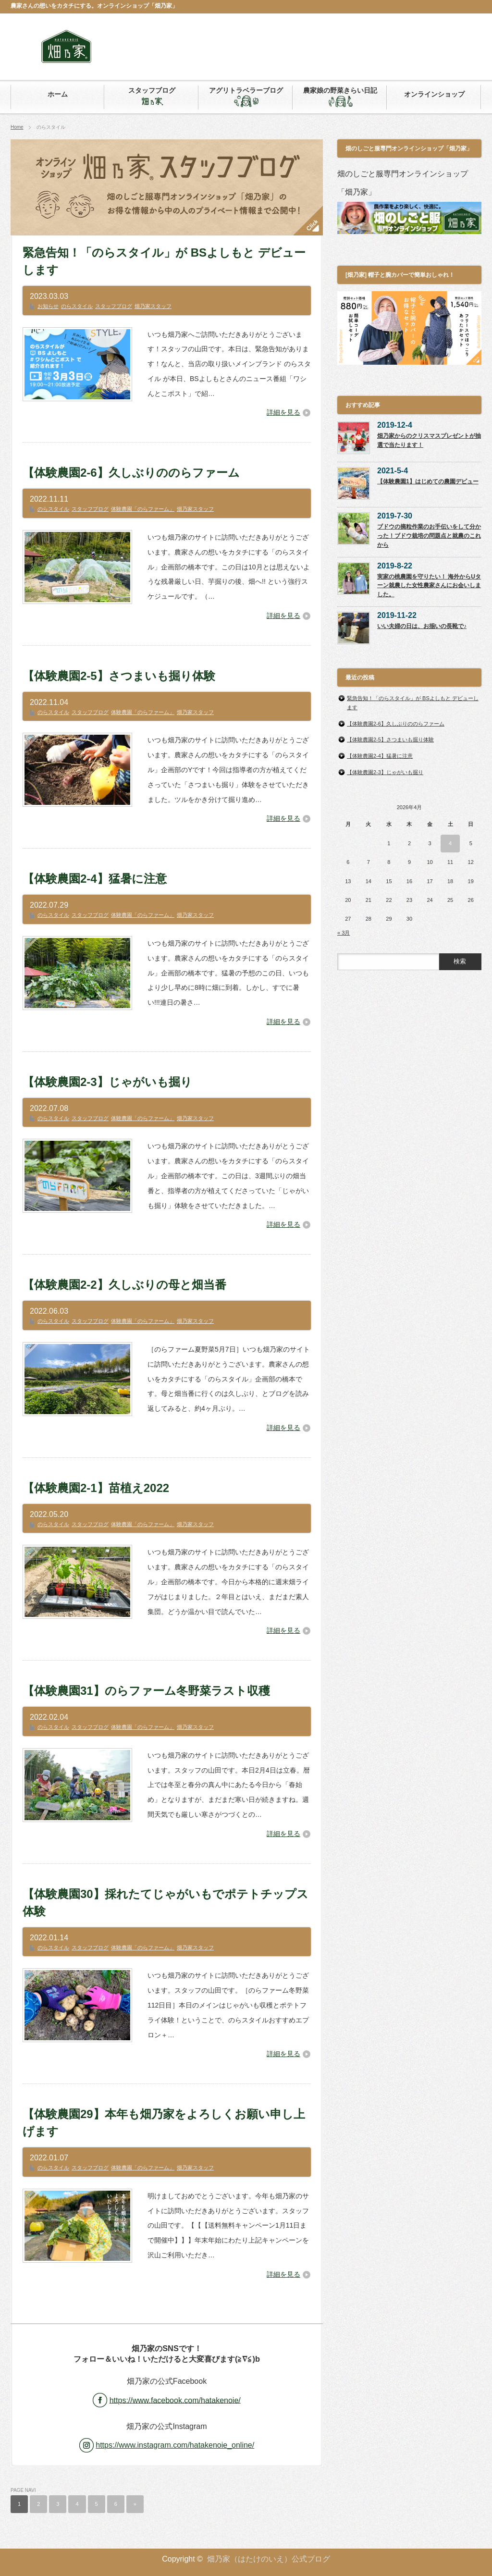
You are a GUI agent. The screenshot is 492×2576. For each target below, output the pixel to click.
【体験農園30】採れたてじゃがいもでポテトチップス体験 (165, 1902)
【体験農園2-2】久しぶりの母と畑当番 (124, 1284)
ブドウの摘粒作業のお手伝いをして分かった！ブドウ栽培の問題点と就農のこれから (429, 535)
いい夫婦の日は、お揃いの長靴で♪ (422, 626)
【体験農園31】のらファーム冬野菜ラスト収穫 (146, 1690)
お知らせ (48, 306)
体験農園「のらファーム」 (142, 509)
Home (17, 127)
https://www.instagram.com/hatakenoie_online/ (175, 2445)
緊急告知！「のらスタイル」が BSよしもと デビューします (164, 261)
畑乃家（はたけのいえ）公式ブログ (268, 2559)
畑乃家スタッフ (153, 306)
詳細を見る (283, 412)
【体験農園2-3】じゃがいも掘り (107, 1081)
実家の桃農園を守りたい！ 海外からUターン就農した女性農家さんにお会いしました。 (429, 585)
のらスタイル (77, 306)
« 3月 (343, 933)
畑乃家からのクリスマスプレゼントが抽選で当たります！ (429, 440)
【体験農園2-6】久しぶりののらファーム (131, 472)
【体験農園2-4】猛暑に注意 (95, 878)
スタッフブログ (113, 306)
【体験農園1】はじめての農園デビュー (428, 481)
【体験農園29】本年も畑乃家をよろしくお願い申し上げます (164, 2123)
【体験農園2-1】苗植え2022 (96, 1487)
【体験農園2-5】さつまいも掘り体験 (119, 675)
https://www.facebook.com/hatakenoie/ (175, 2400)
